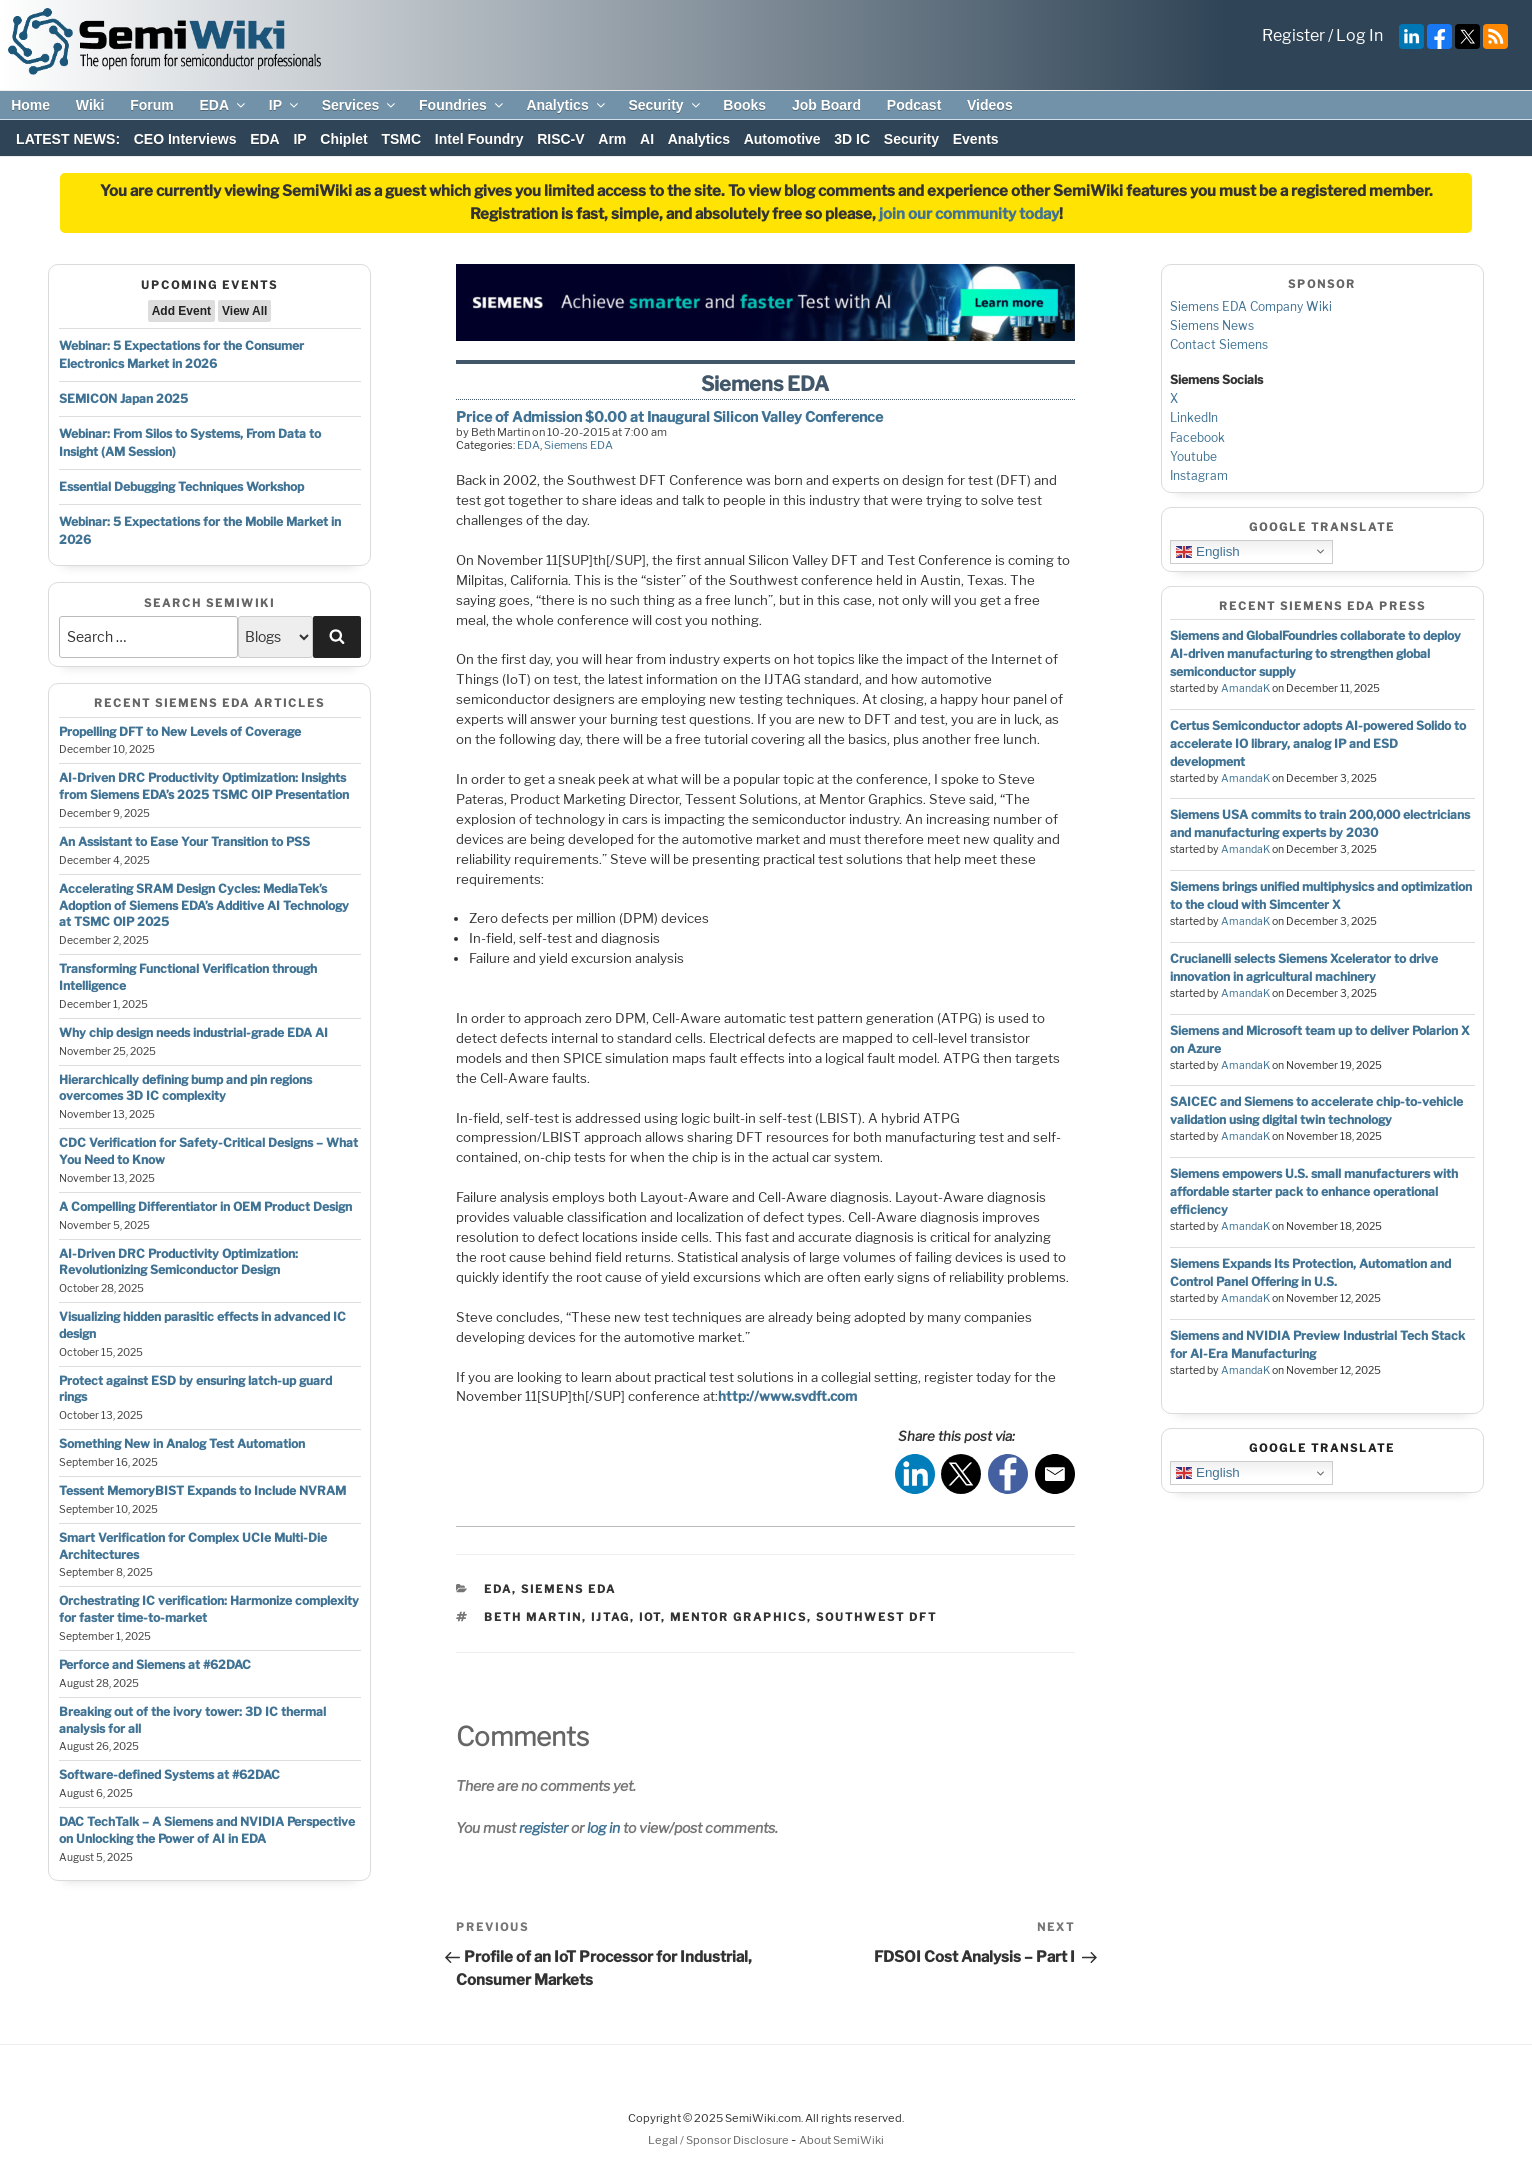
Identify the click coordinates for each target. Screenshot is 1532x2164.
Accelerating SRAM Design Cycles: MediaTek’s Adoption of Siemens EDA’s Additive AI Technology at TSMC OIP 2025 (204, 905)
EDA (223, 105)
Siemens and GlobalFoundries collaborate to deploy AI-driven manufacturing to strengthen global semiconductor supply (1315, 653)
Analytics (566, 105)
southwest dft (876, 1617)
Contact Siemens (1219, 344)
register (543, 1827)
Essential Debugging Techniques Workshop (181, 486)
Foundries (462, 105)
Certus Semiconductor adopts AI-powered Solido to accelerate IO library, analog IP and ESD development (1318, 743)
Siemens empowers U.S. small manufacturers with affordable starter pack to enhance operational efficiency (1314, 1191)
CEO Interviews (185, 139)
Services (360, 105)
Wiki (90, 105)
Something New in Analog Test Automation (182, 1443)
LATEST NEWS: (68, 139)
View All (244, 311)
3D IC (852, 139)
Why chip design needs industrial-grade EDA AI (193, 1032)
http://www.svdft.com (787, 1396)
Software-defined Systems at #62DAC (169, 1774)
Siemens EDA (578, 445)
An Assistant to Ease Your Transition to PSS (184, 841)
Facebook (1197, 437)
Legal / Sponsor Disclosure (719, 2140)
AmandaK (1245, 688)
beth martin (533, 1617)
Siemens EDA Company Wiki (1251, 306)
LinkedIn (1194, 417)
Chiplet (343, 139)
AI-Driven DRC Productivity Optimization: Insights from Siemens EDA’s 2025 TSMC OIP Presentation (204, 786)
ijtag (610, 1617)
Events (976, 139)
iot (650, 1617)
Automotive (782, 139)
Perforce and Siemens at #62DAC (155, 1664)
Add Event (181, 311)
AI (647, 139)
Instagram (1199, 475)
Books (744, 105)
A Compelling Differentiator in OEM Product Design (205, 1206)
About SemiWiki (841, 2140)
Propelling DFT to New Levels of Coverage (180, 731)
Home (30, 105)
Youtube (1193, 456)
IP (285, 105)
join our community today (969, 214)
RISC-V (560, 139)
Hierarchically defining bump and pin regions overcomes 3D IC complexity (185, 1088)
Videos (990, 105)
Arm (612, 139)
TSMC (401, 139)
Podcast (914, 105)
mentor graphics (738, 1617)
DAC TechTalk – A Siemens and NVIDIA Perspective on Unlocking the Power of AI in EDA (207, 1830)
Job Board (826, 105)
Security (665, 105)
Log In (1359, 35)
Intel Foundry (479, 139)
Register (1293, 35)
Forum (152, 105)
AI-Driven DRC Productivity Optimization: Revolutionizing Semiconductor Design (178, 1262)
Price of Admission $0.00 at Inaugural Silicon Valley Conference (669, 416)
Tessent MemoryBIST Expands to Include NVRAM (202, 1490)
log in (603, 1827)
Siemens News (1212, 325)
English (1207, 551)
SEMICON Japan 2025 (123, 398)
